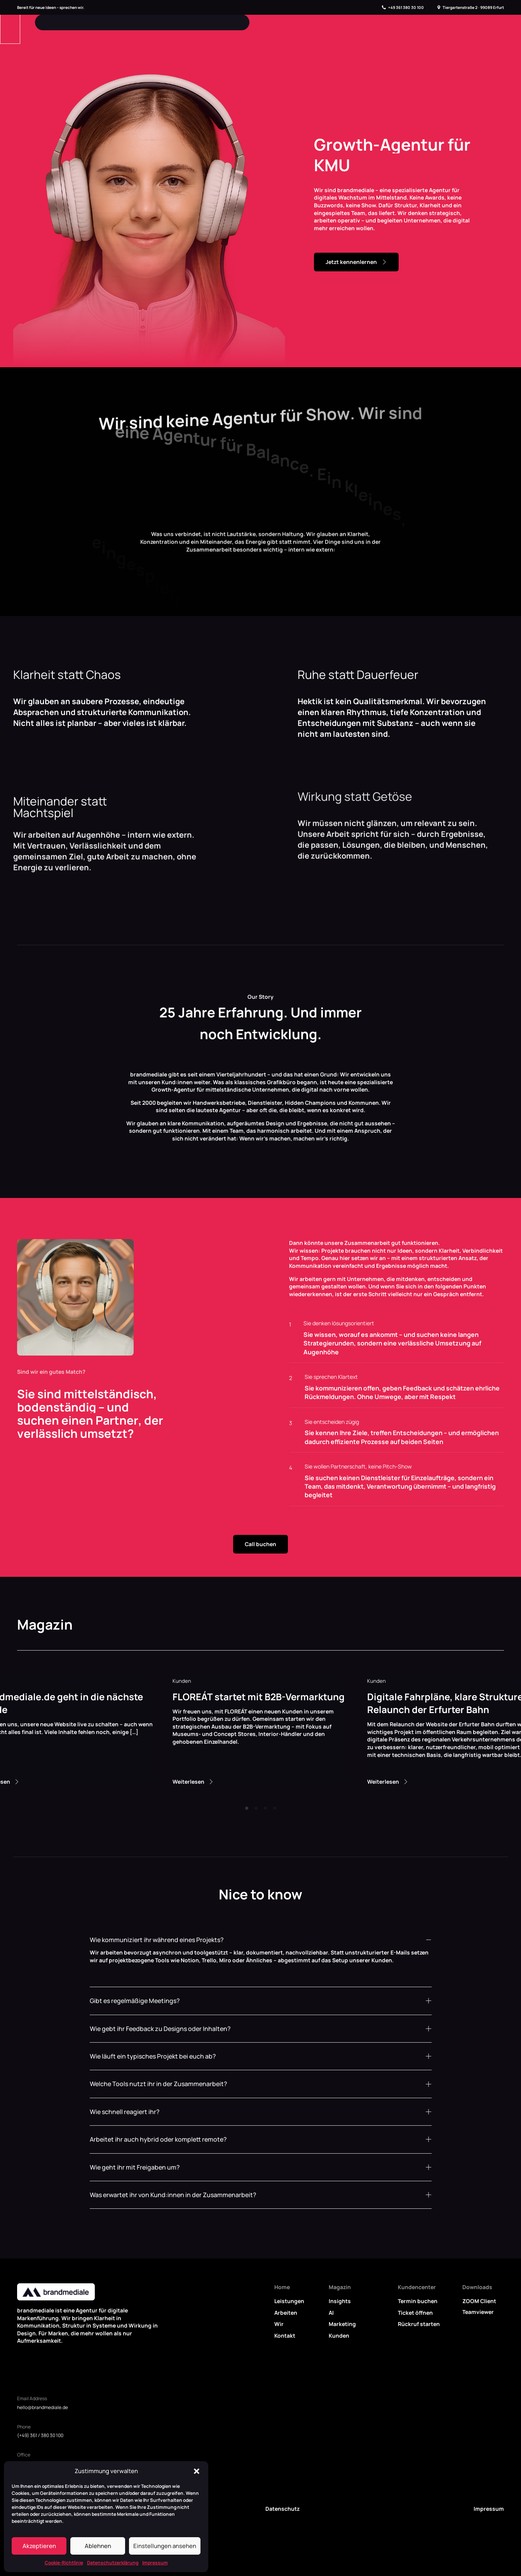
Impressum (155, 2562)
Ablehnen (98, 2546)
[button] (196, 2471)
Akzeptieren (39, 2546)
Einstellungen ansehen (164, 2546)
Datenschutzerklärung (112, 2562)
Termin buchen (417, 2301)
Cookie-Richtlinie (64, 2562)
